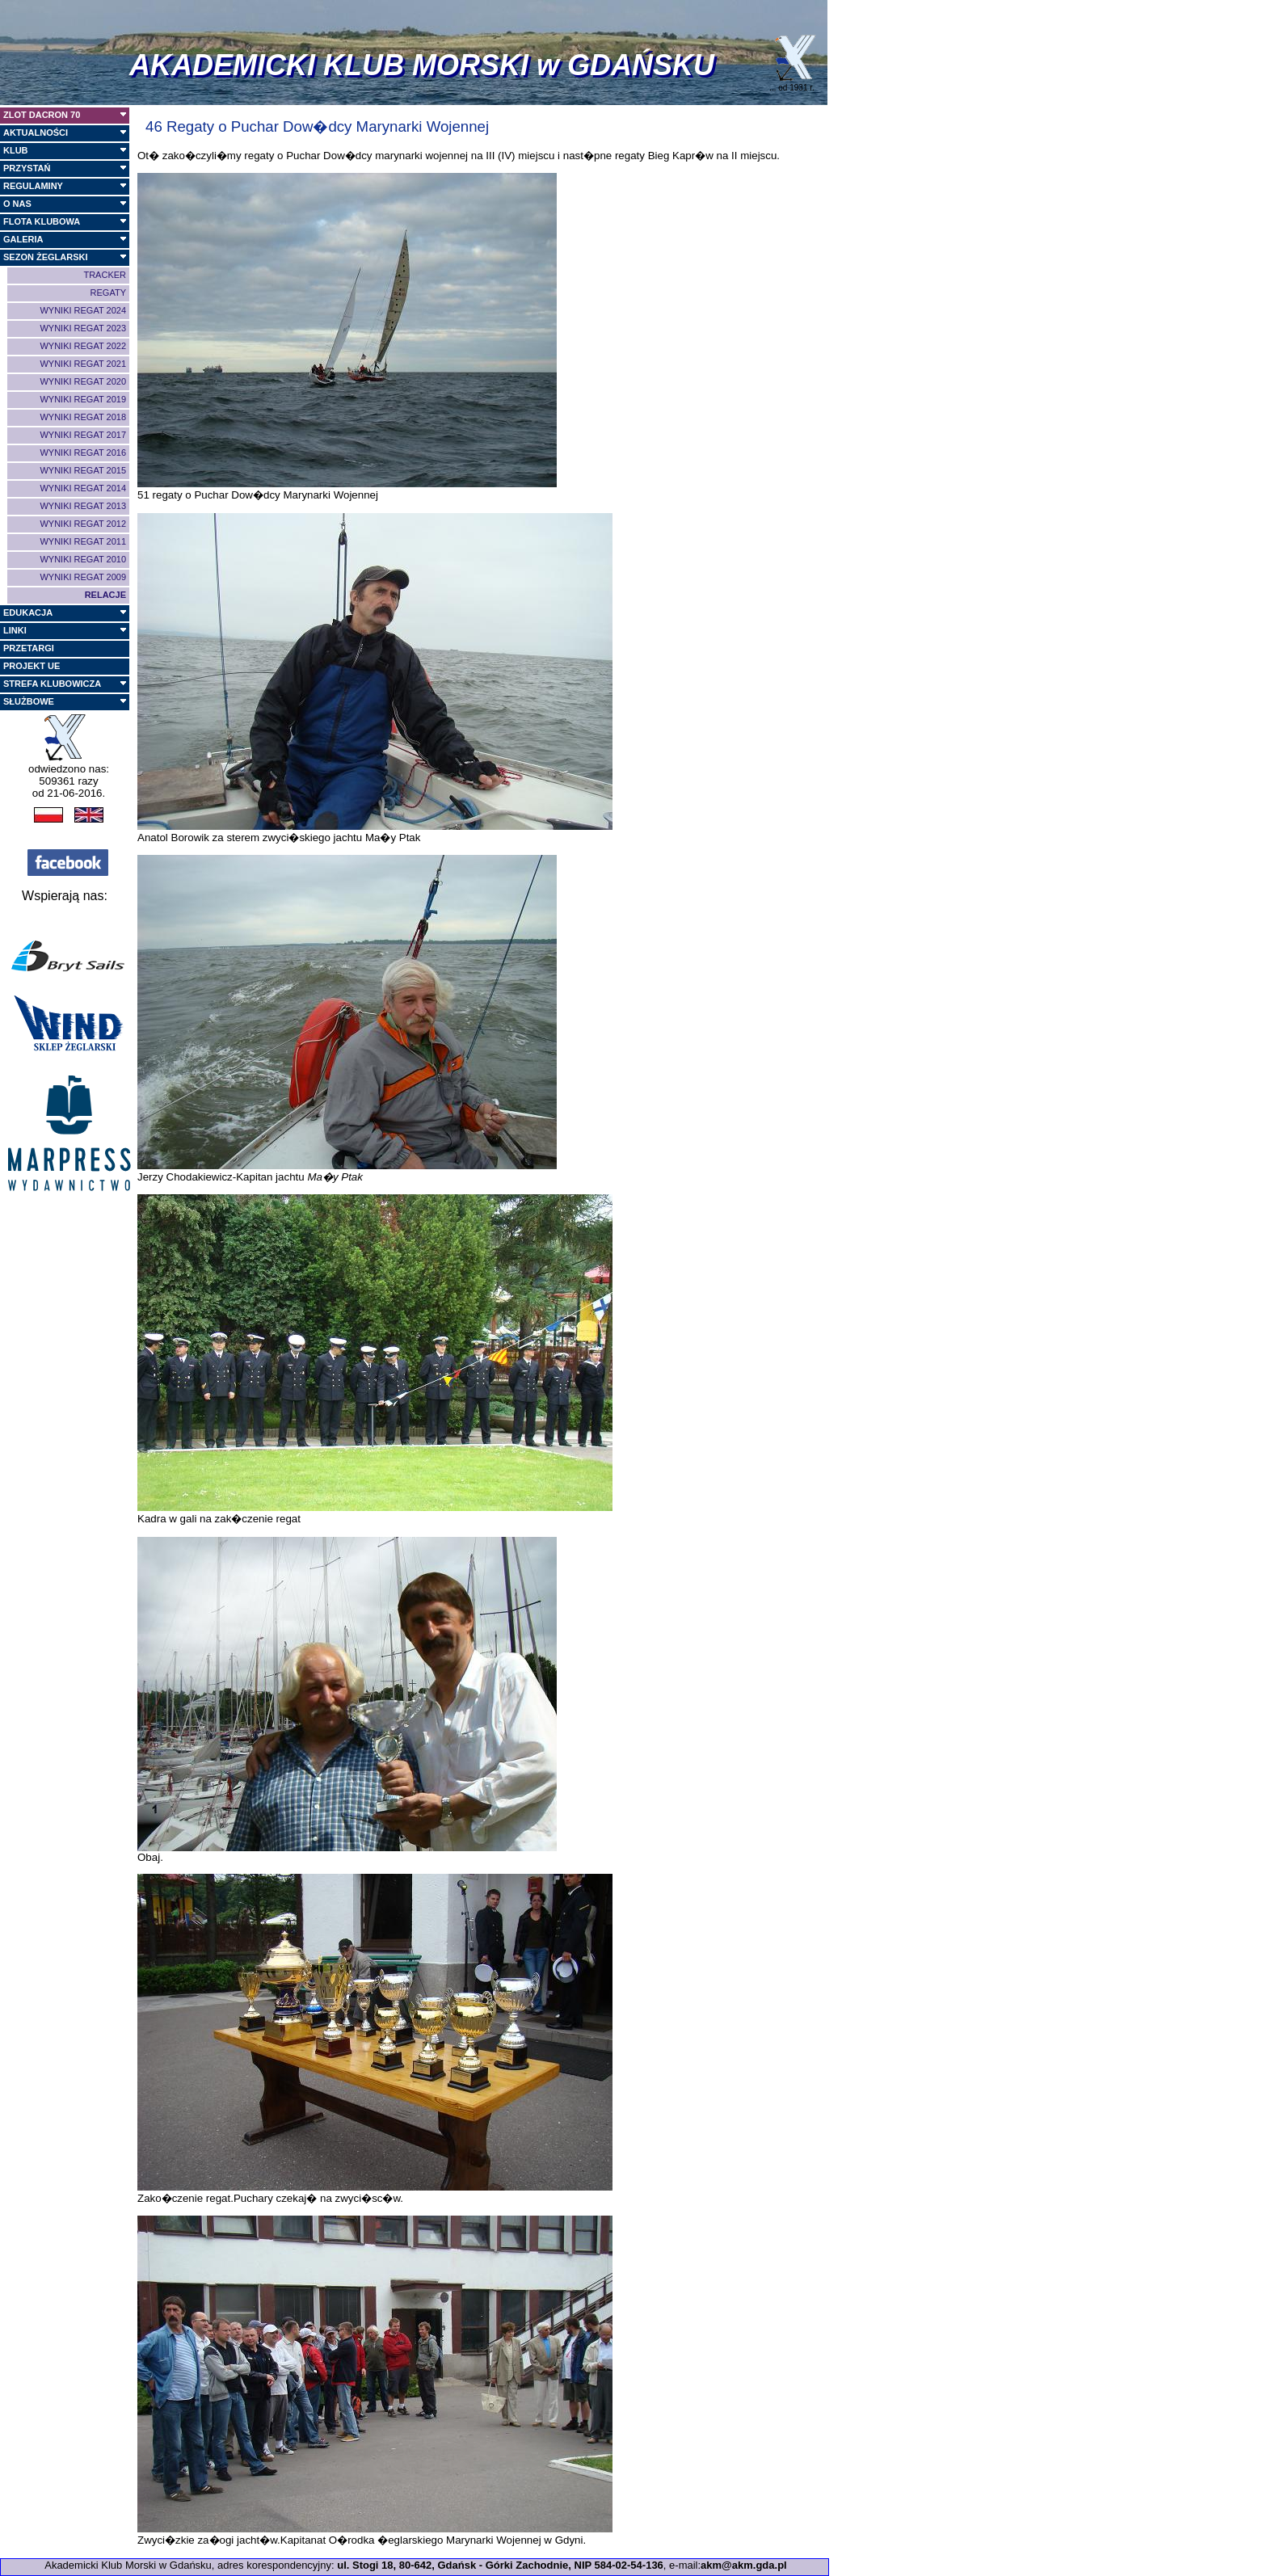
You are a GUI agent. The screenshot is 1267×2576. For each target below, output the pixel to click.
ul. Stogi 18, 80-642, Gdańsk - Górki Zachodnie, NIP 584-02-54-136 (500, 2565)
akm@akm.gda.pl (744, 2565)
